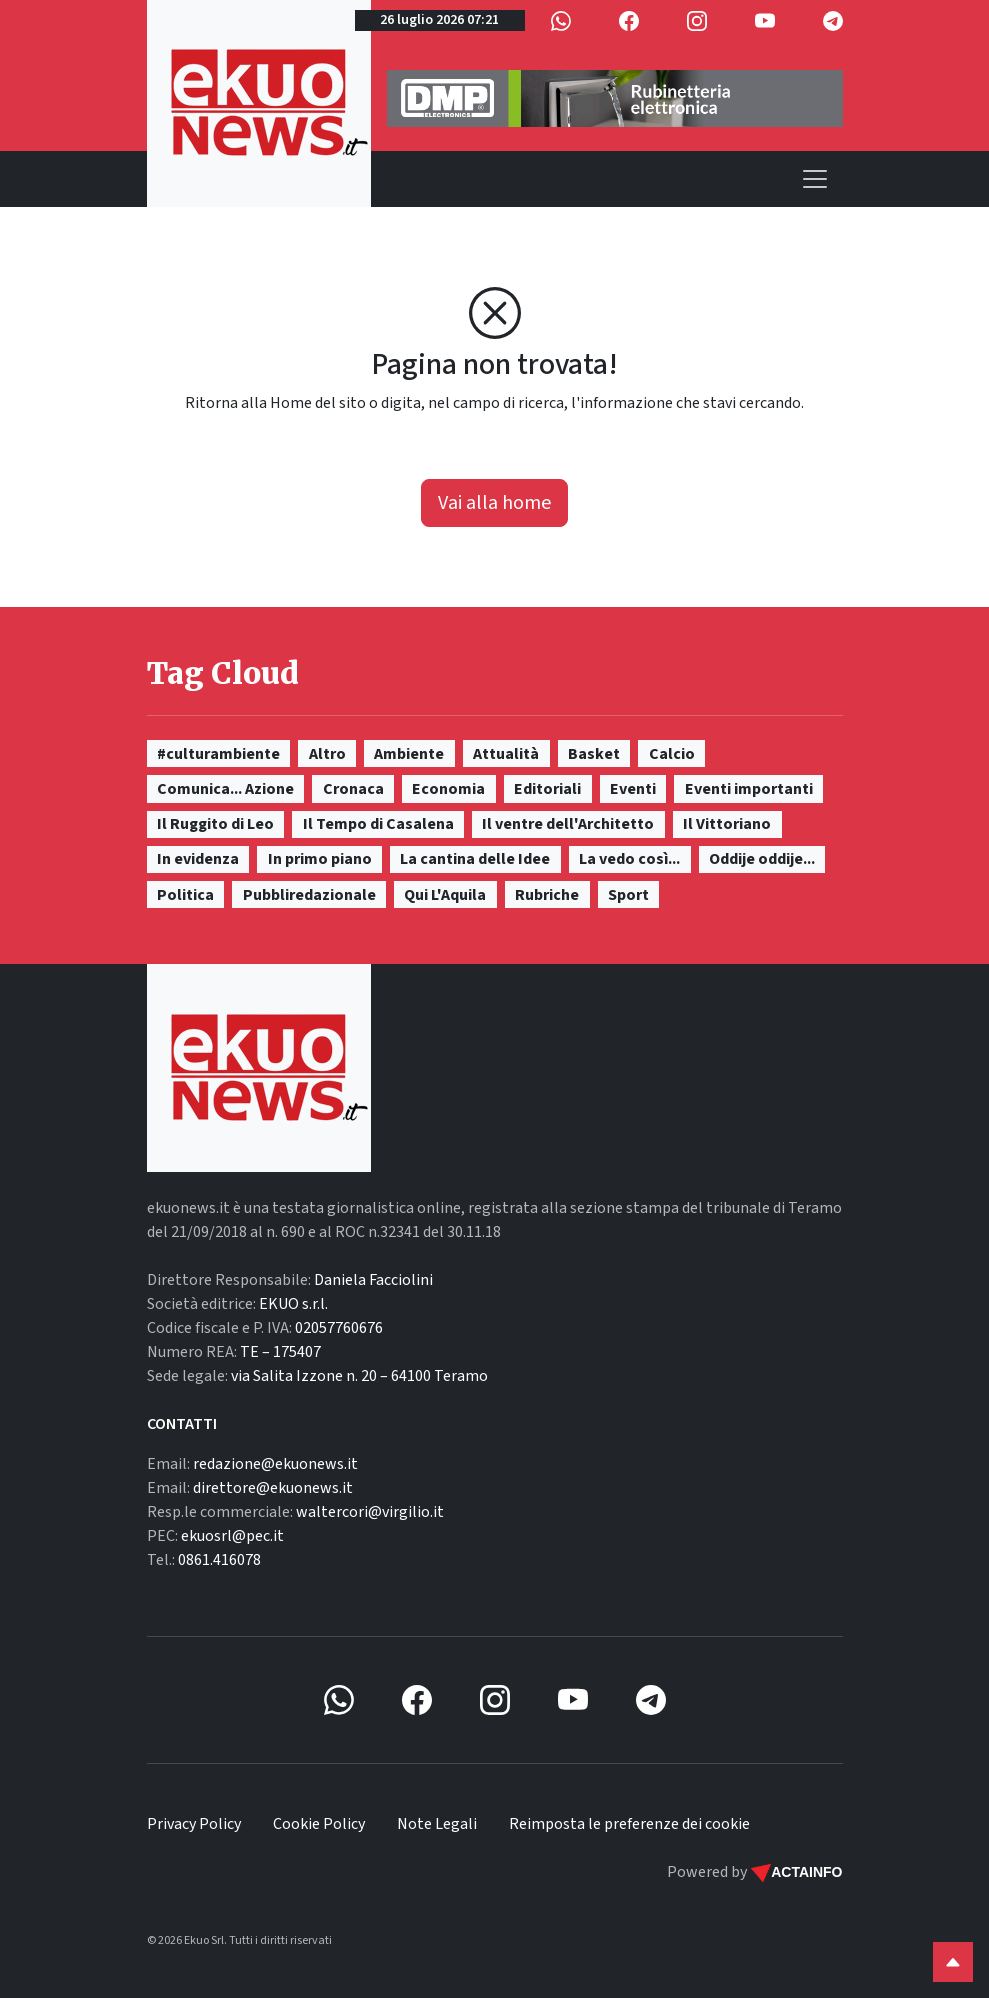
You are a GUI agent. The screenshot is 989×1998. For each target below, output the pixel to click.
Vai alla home (494, 503)
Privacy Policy (194, 1824)
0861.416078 (219, 1560)
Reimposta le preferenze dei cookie (629, 1824)
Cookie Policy (319, 1824)
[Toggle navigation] (815, 179)
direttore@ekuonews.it (273, 1488)
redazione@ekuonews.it (275, 1464)
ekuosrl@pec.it (232, 1536)
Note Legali (437, 1824)
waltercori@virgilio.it (370, 1512)
